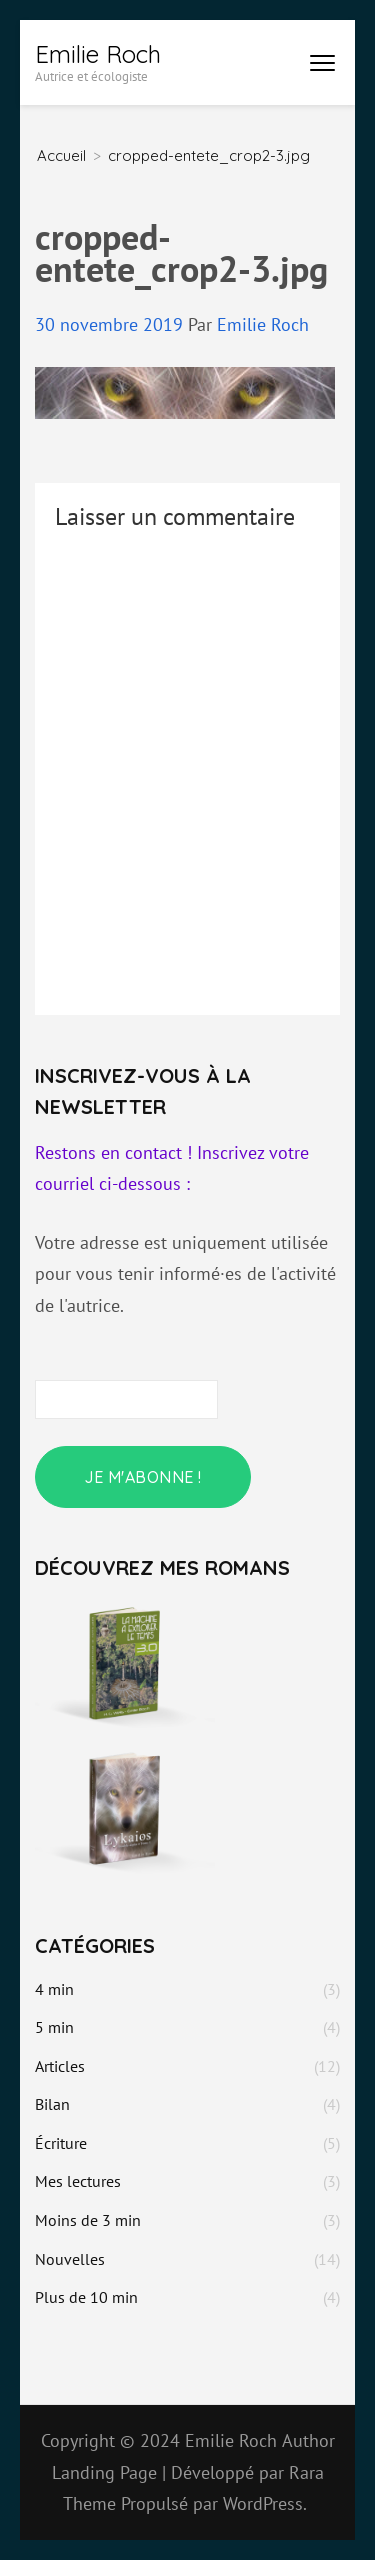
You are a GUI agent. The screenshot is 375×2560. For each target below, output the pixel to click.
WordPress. (265, 2503)
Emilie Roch (98, 54)
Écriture (61, 2143)
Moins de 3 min (88, 2220)
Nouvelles (70, 2259)
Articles (60, 2066)
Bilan (52, 2104)
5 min (54, 2027)
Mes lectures (78, 2181)
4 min (54, 1989)
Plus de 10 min (86, 2297)
